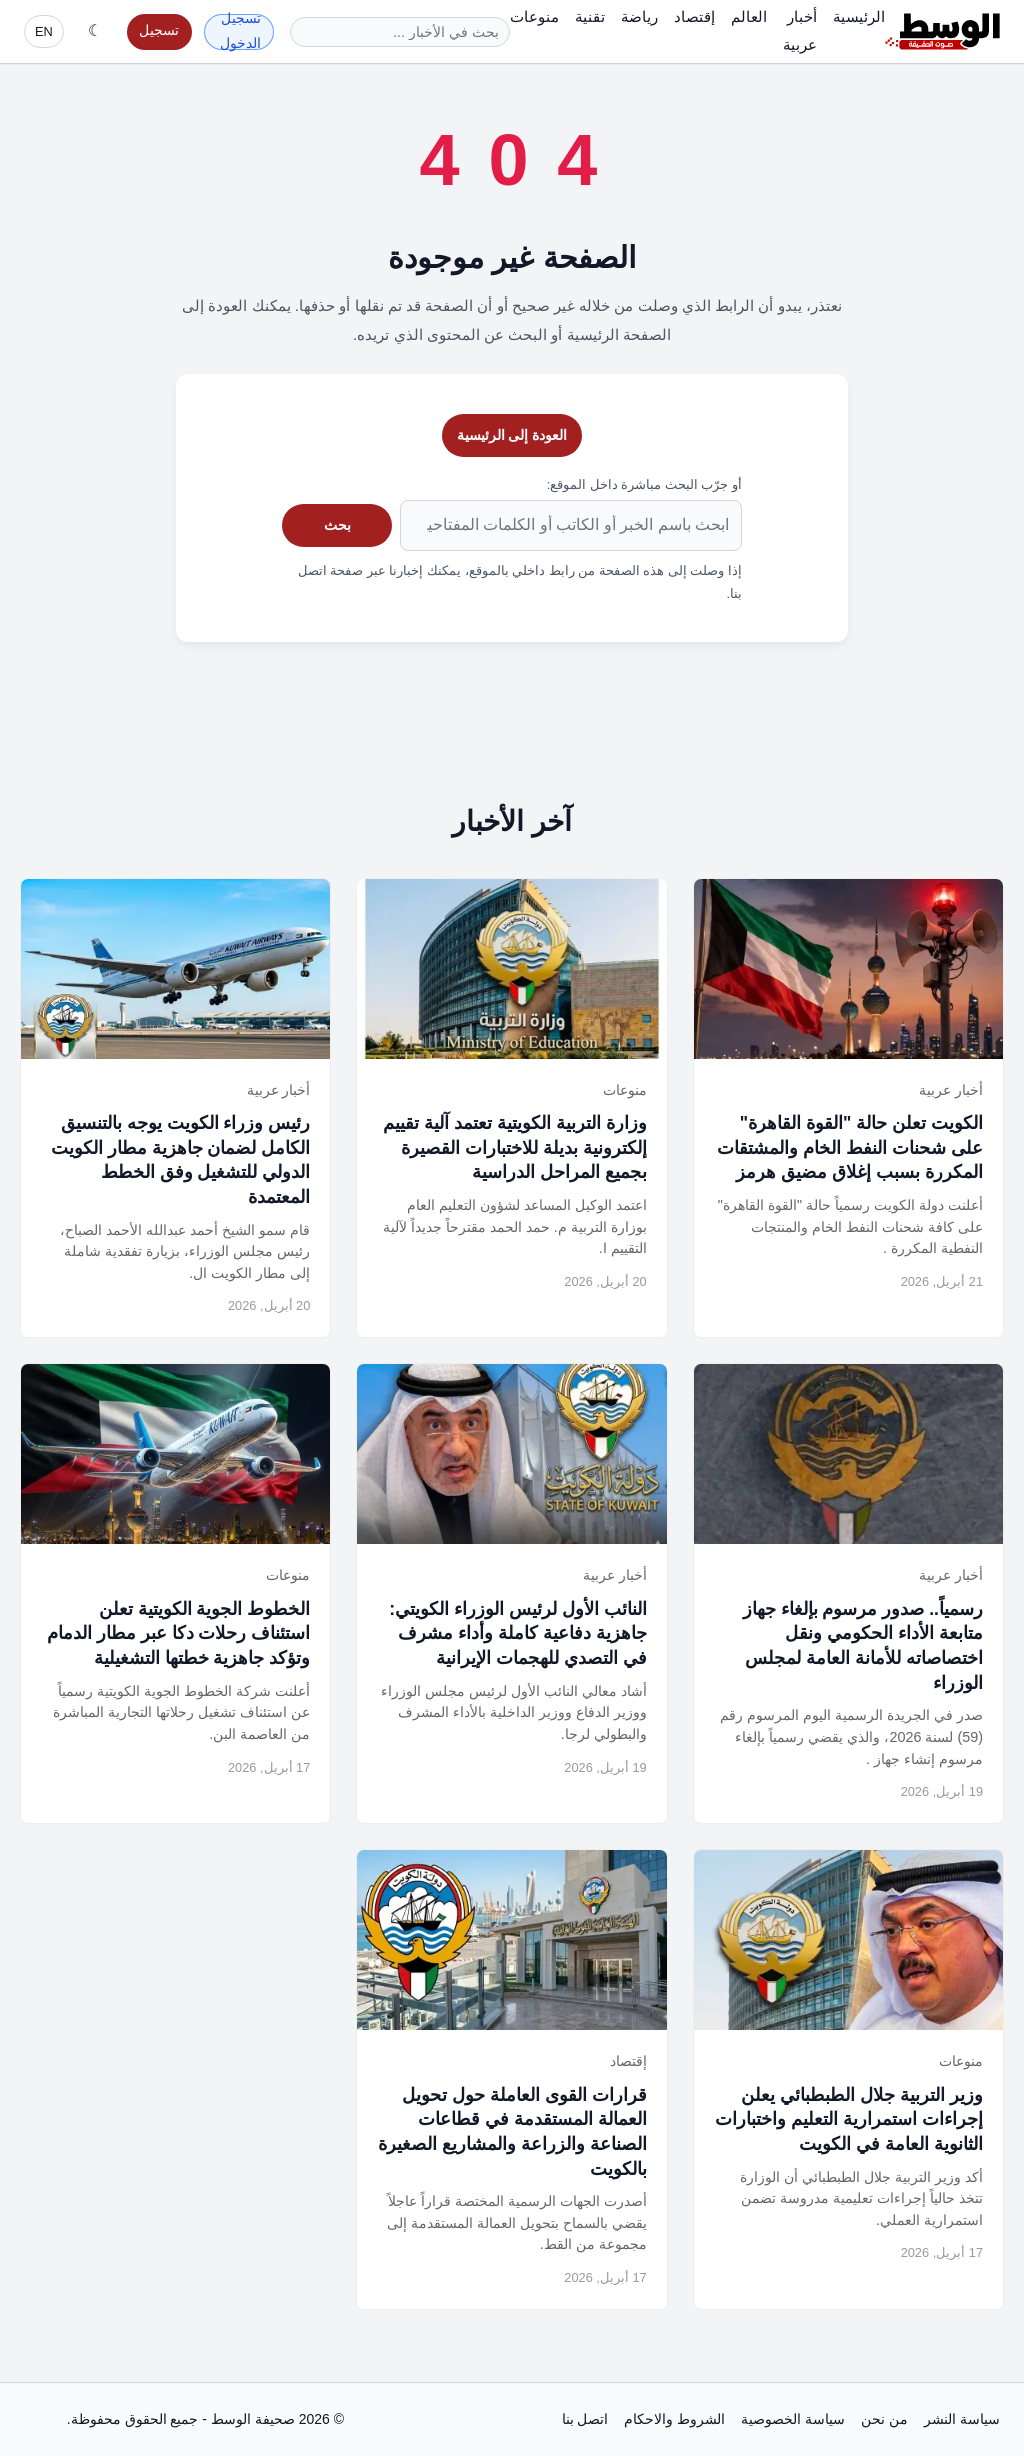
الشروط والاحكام (674, 2419)
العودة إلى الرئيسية (512, 435)
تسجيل (159, 30)
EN (44, 31)
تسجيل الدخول (240, 32)
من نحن (884, 2419)
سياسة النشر (962, 2419)
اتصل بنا (585, 2419)
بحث (337, 525)
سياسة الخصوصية (793, 2419)
